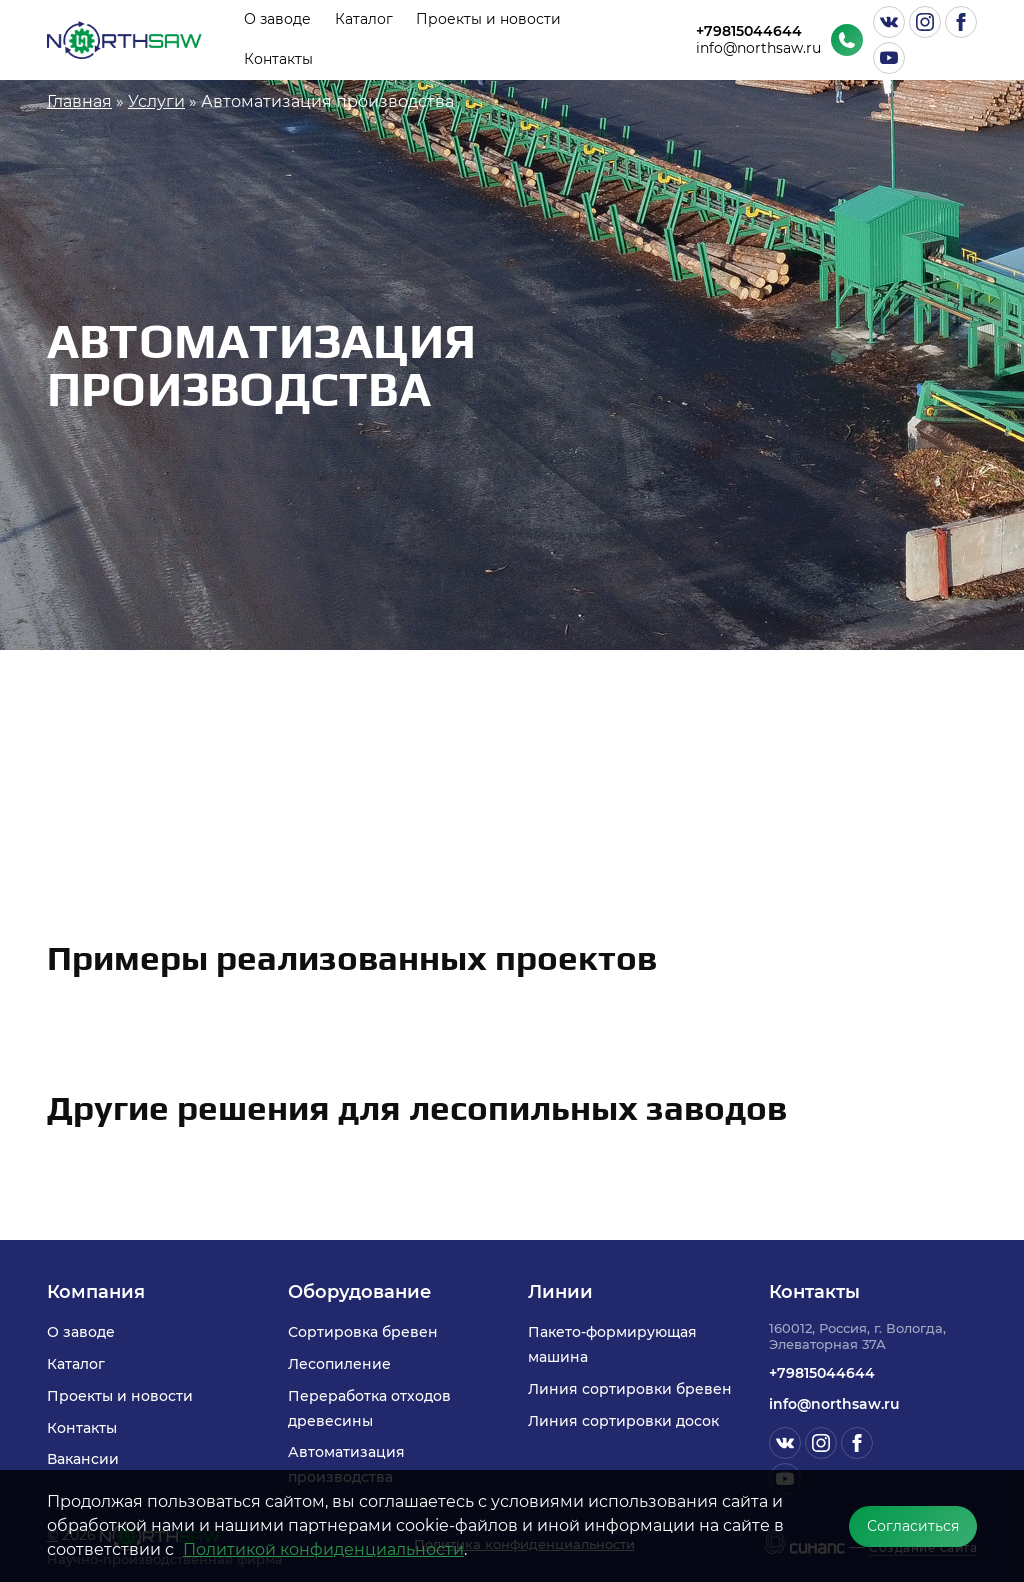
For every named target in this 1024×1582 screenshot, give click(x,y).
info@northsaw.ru (758, 48)
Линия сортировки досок (623, 1421)
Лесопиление (339, 1364)
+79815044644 (749, 32)
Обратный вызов (847, 40)
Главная (79, 101)
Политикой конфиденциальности (323, 1549)
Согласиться (913, 1526)
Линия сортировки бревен (630, 1389)
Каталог (364, 19)
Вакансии (83, 1459)
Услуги (156, 101)
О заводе (277, 19)
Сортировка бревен (363, 1332)
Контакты (278, 59)
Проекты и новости (488, 19)
